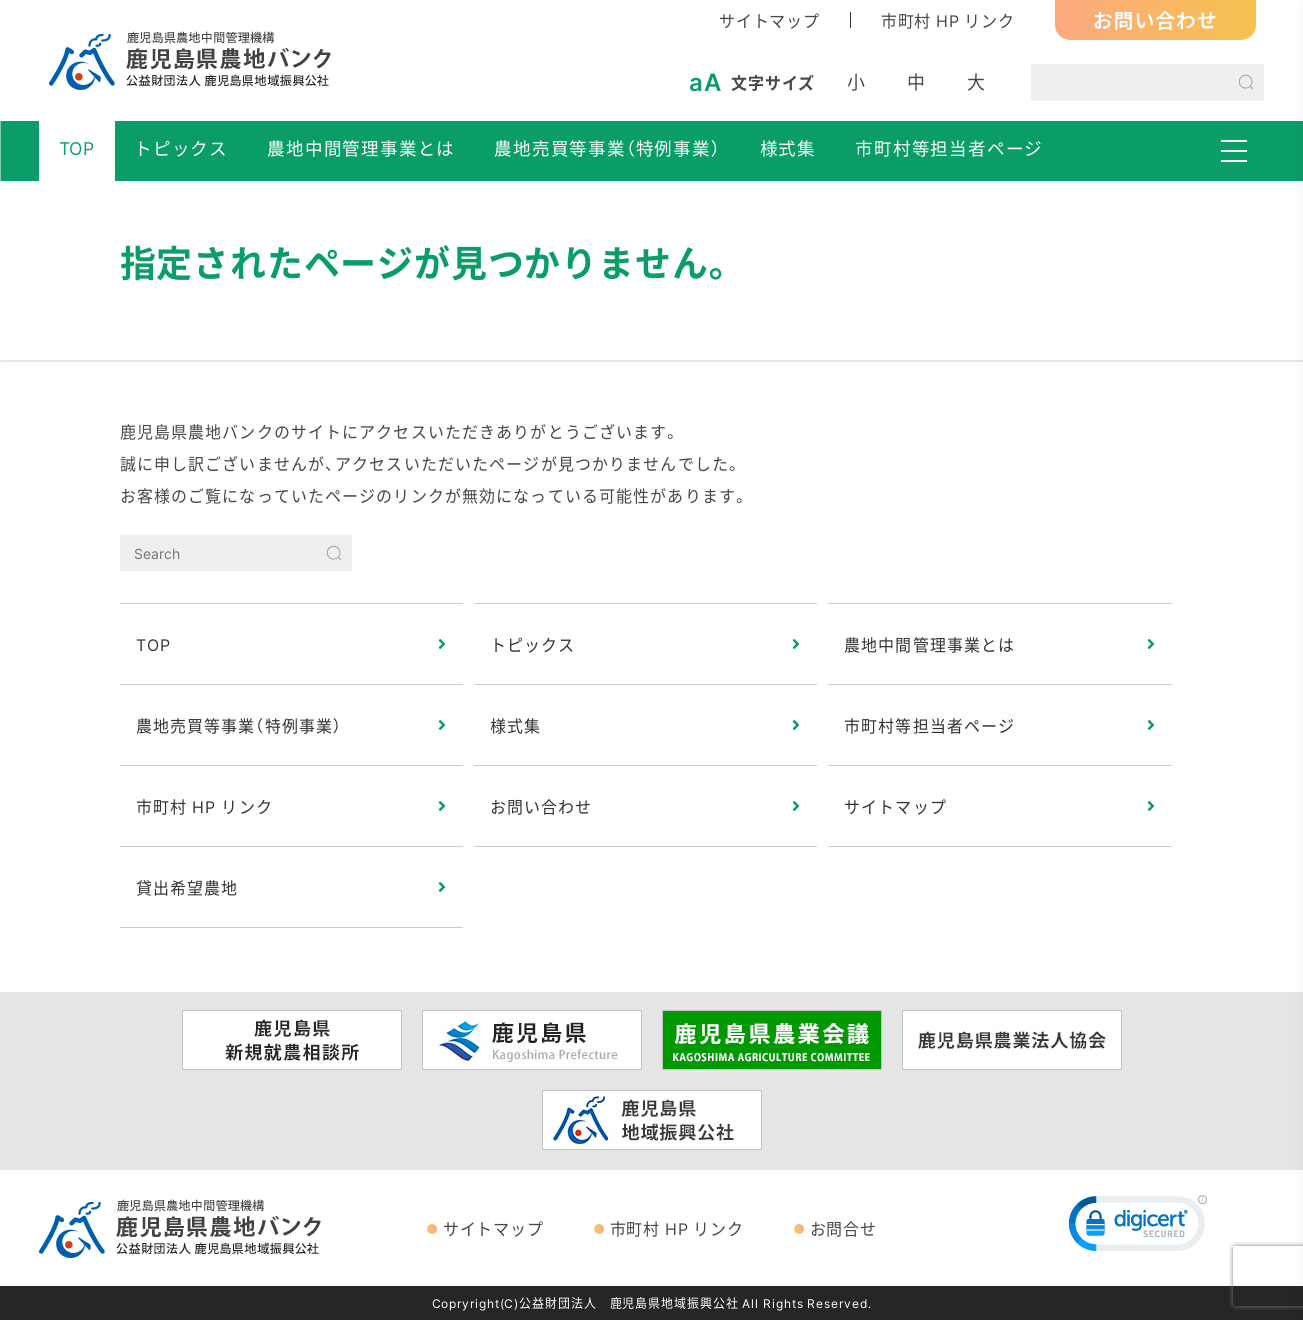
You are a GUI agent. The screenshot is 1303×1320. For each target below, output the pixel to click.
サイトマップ (769, 20)
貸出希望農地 (187, 887)
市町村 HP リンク (948, 20)
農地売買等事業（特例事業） (607, 148)
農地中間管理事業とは (361, 148)
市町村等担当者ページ (949, 148)
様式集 (788, 148)
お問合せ (843, 1228)
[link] (1138, 1228)
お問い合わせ (1155, 19)
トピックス (181, 148)
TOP (77, 148)
